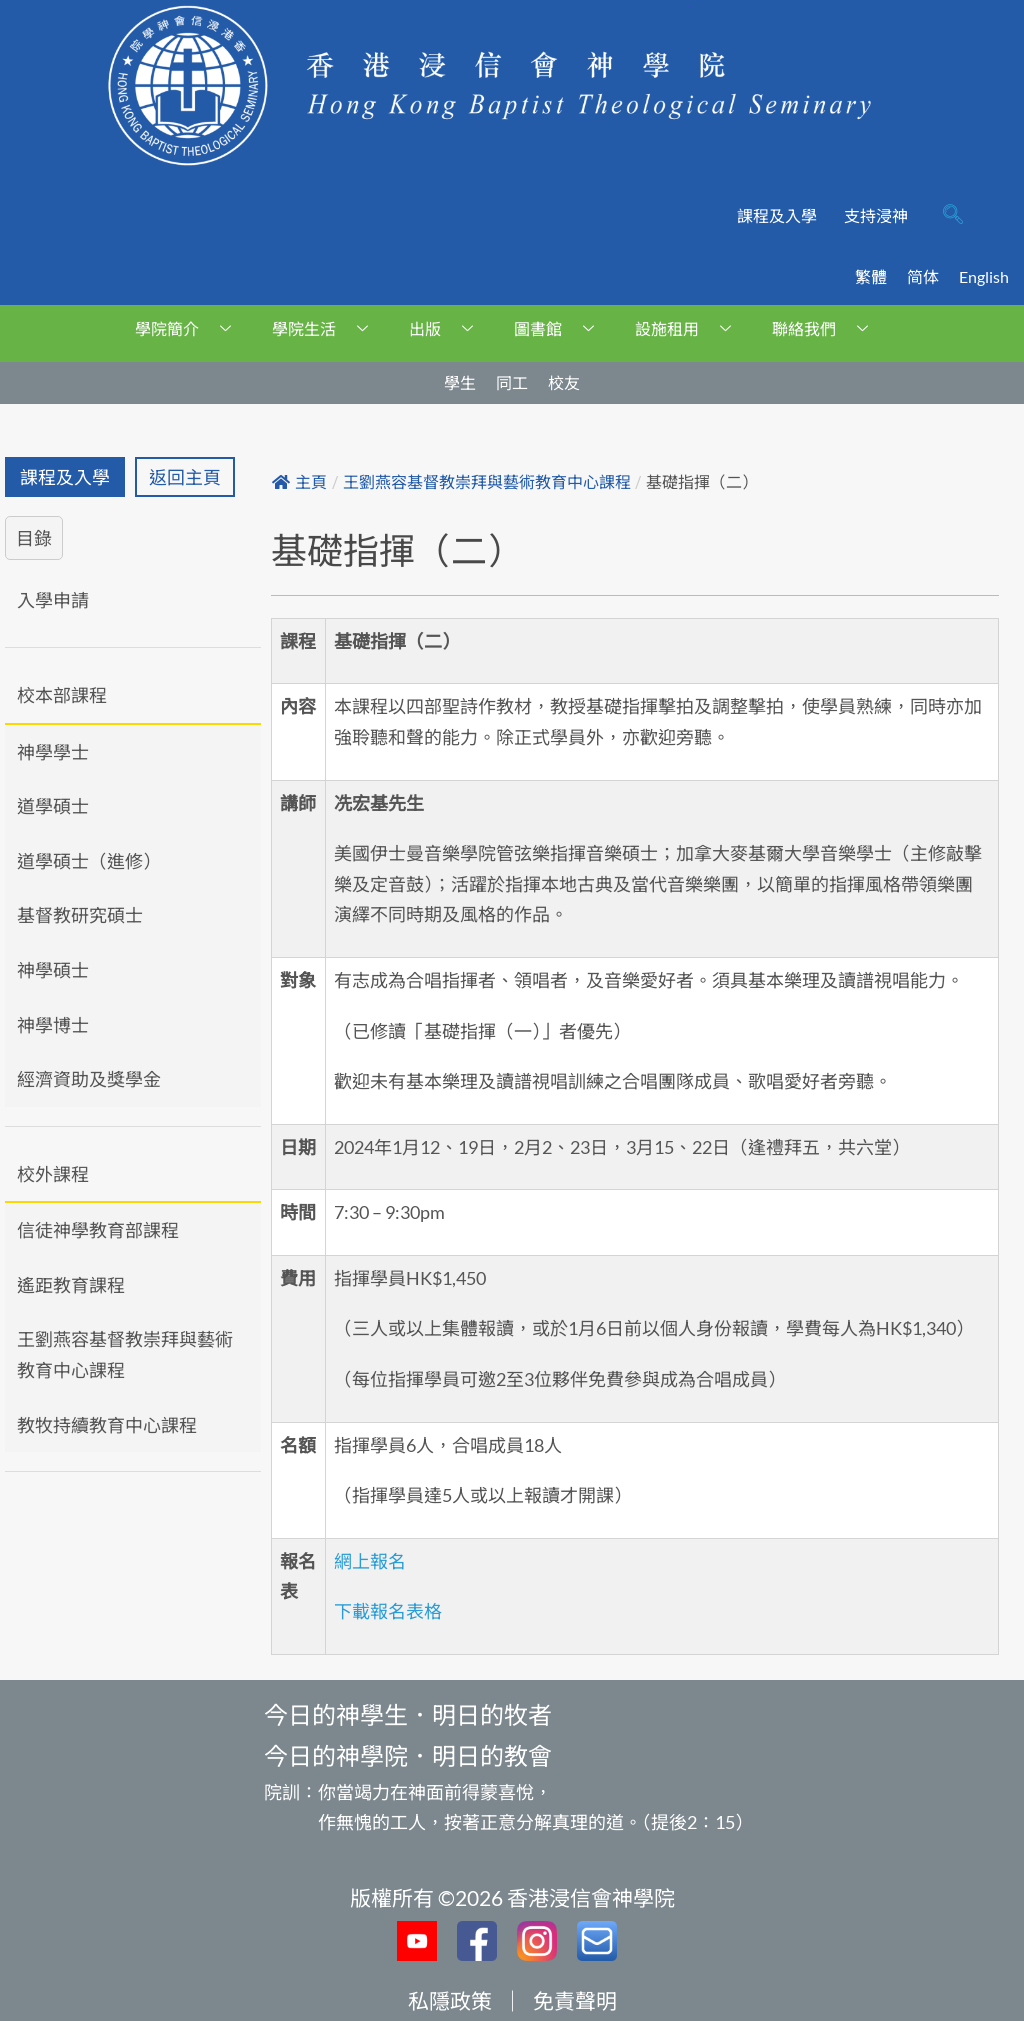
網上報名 (370, 1561)
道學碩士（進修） (89, 861)
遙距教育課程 (71, 1285)
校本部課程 (62, 695)
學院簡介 (190, 328)
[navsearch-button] (953, 216)
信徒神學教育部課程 (98, 1230)
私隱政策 (450, 2000)
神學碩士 (53, 970)
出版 (448, 328)
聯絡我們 (827, 328)
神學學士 (53, 752)
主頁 (299, 482)
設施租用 (690, 328)
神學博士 (53, 1025)
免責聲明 (575, 2000)
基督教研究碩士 (80, 915)
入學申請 (53, 600)
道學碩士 (53, 806)
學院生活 (327, 328)
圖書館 (561, 328)
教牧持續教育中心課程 (107, 1425)
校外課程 (53, 1174)
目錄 (34, 538)
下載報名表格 (388, 1611)
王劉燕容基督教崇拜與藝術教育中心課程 (125, 1354)
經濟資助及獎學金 (89, 1079)
